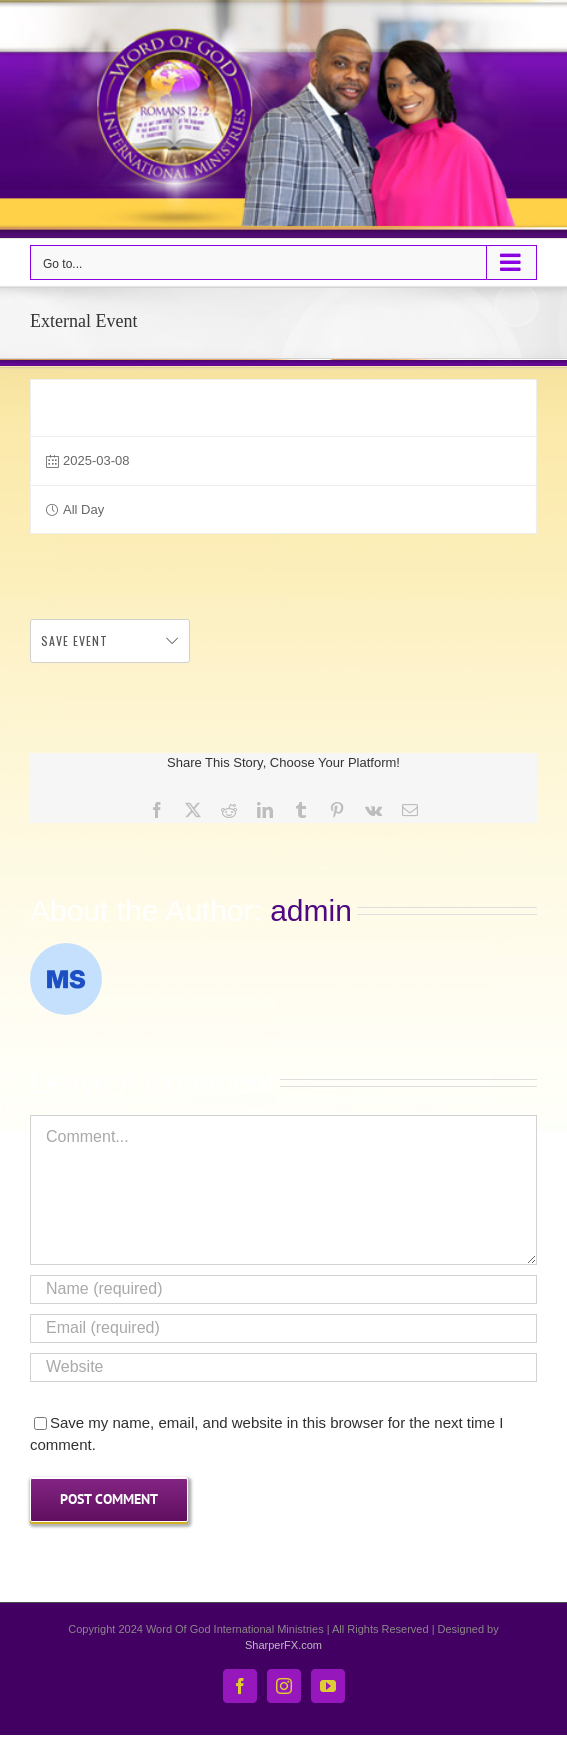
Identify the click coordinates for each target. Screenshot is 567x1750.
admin (311, 910)
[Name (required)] (283, 1289)
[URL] (283, 1367)
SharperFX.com (283, 1645)
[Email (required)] (283, 1328)
